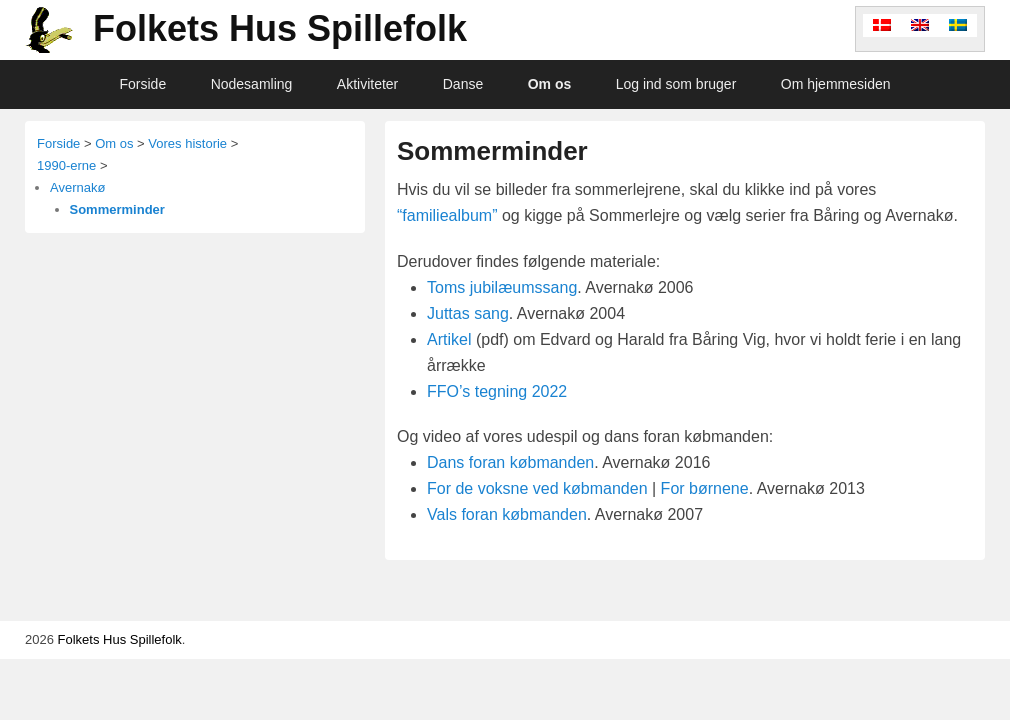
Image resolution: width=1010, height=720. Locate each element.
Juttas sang (468, 313)
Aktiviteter (367, 84)
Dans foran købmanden (510, 462)
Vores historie (187, 143)
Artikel (449, 339)
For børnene (705, 488)
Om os (550, 84)
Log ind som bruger (676, 84)
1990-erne (66, 165)
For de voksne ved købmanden (537, 488)
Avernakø (77, 187)
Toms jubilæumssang (502, 287)
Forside (143, 84)
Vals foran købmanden (507, 514)
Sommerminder (492, 151)
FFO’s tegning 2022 (497, 391)
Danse (463, 84)
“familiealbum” (447, 215)
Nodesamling (252, 84)
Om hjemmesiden (836, 84)
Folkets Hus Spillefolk (280, 28)
